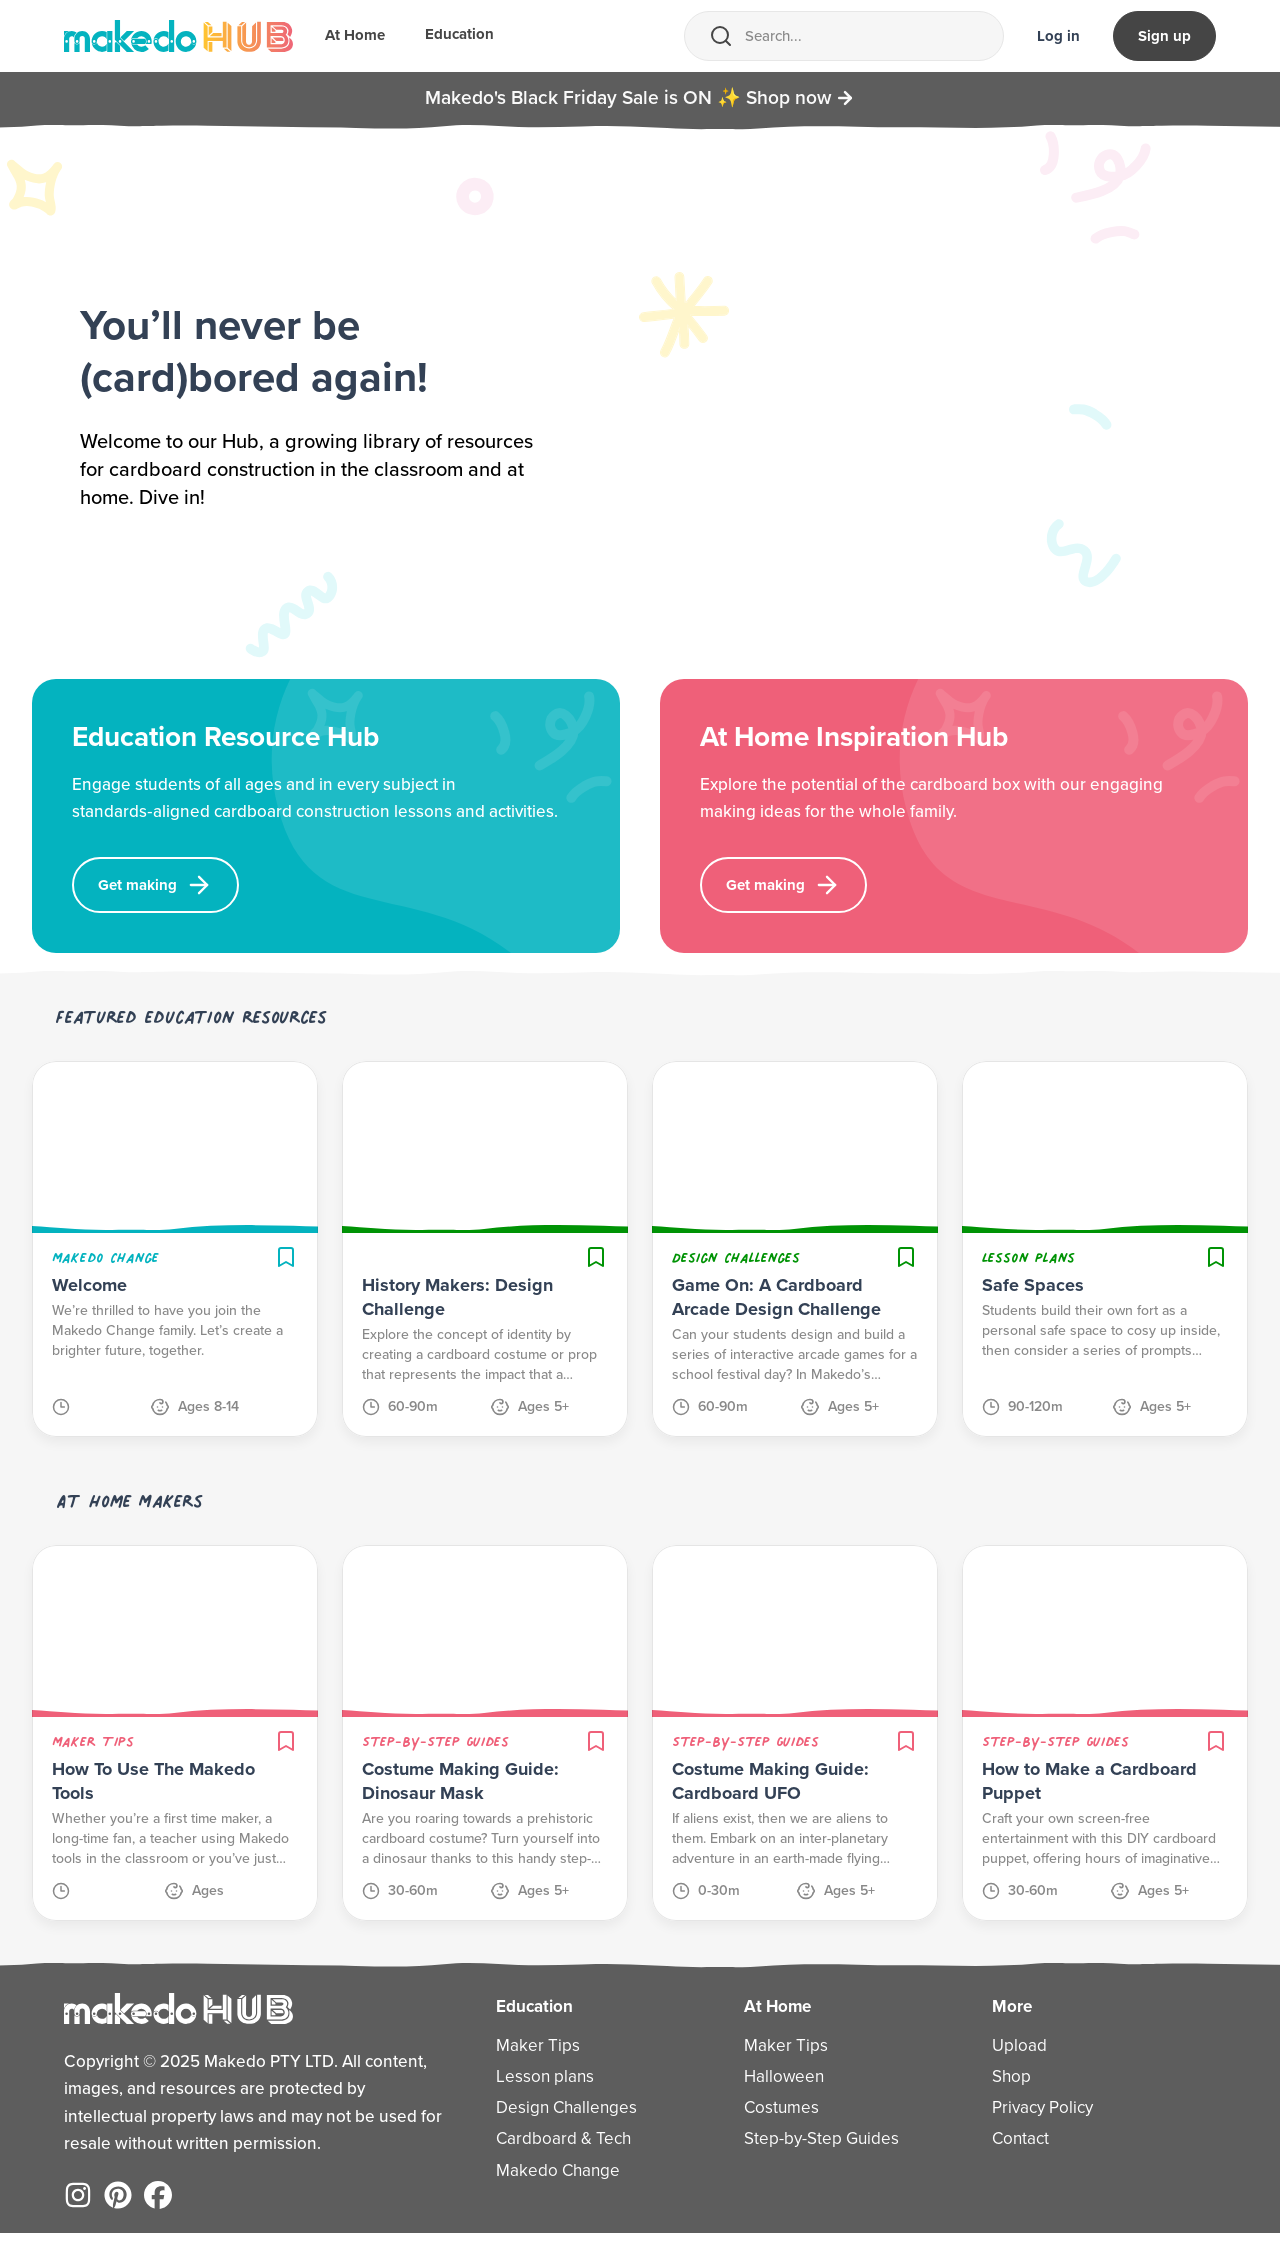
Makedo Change (558, 2197)
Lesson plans (545, 2103)
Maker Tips (538, 2072)
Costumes (781, 2134)
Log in (1058, 36)
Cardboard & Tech (563, 2166)
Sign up (1164, 36)
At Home (355, 37)
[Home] (178, 36)
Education (459, 36)
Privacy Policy (1042, 2134)
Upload (1019, 2072)
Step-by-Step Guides (821, 2166)
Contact (1020, 2166)
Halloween (784, 2103)
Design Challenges (566, 2134)
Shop (1011, 2103)
